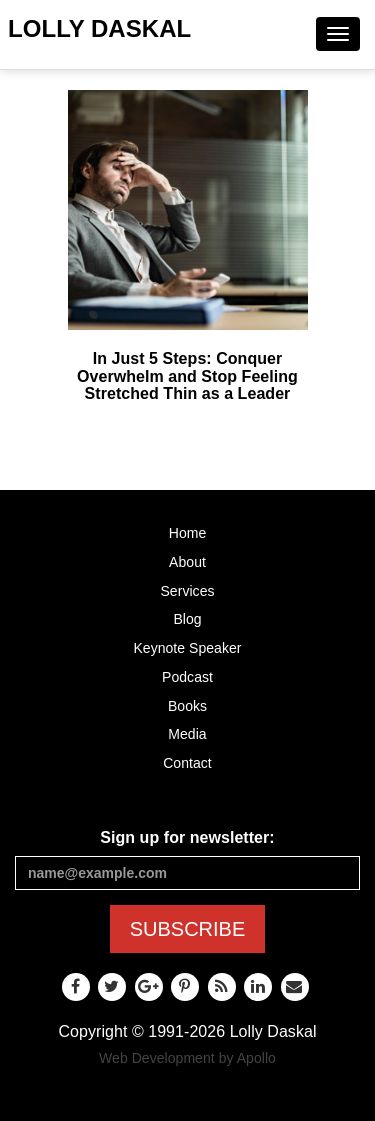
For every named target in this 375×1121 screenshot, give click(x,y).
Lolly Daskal (99, 28)
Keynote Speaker (187, 648)
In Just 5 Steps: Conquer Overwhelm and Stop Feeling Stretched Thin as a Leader (187, 376)
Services (187, 591)
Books (187, 706)
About (187, 562)
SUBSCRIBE (188, 929)
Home (188, 533)
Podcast (187, 677)
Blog (187, 619)
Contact (187, 763)
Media (187, 734)
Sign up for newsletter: (187, 837)
